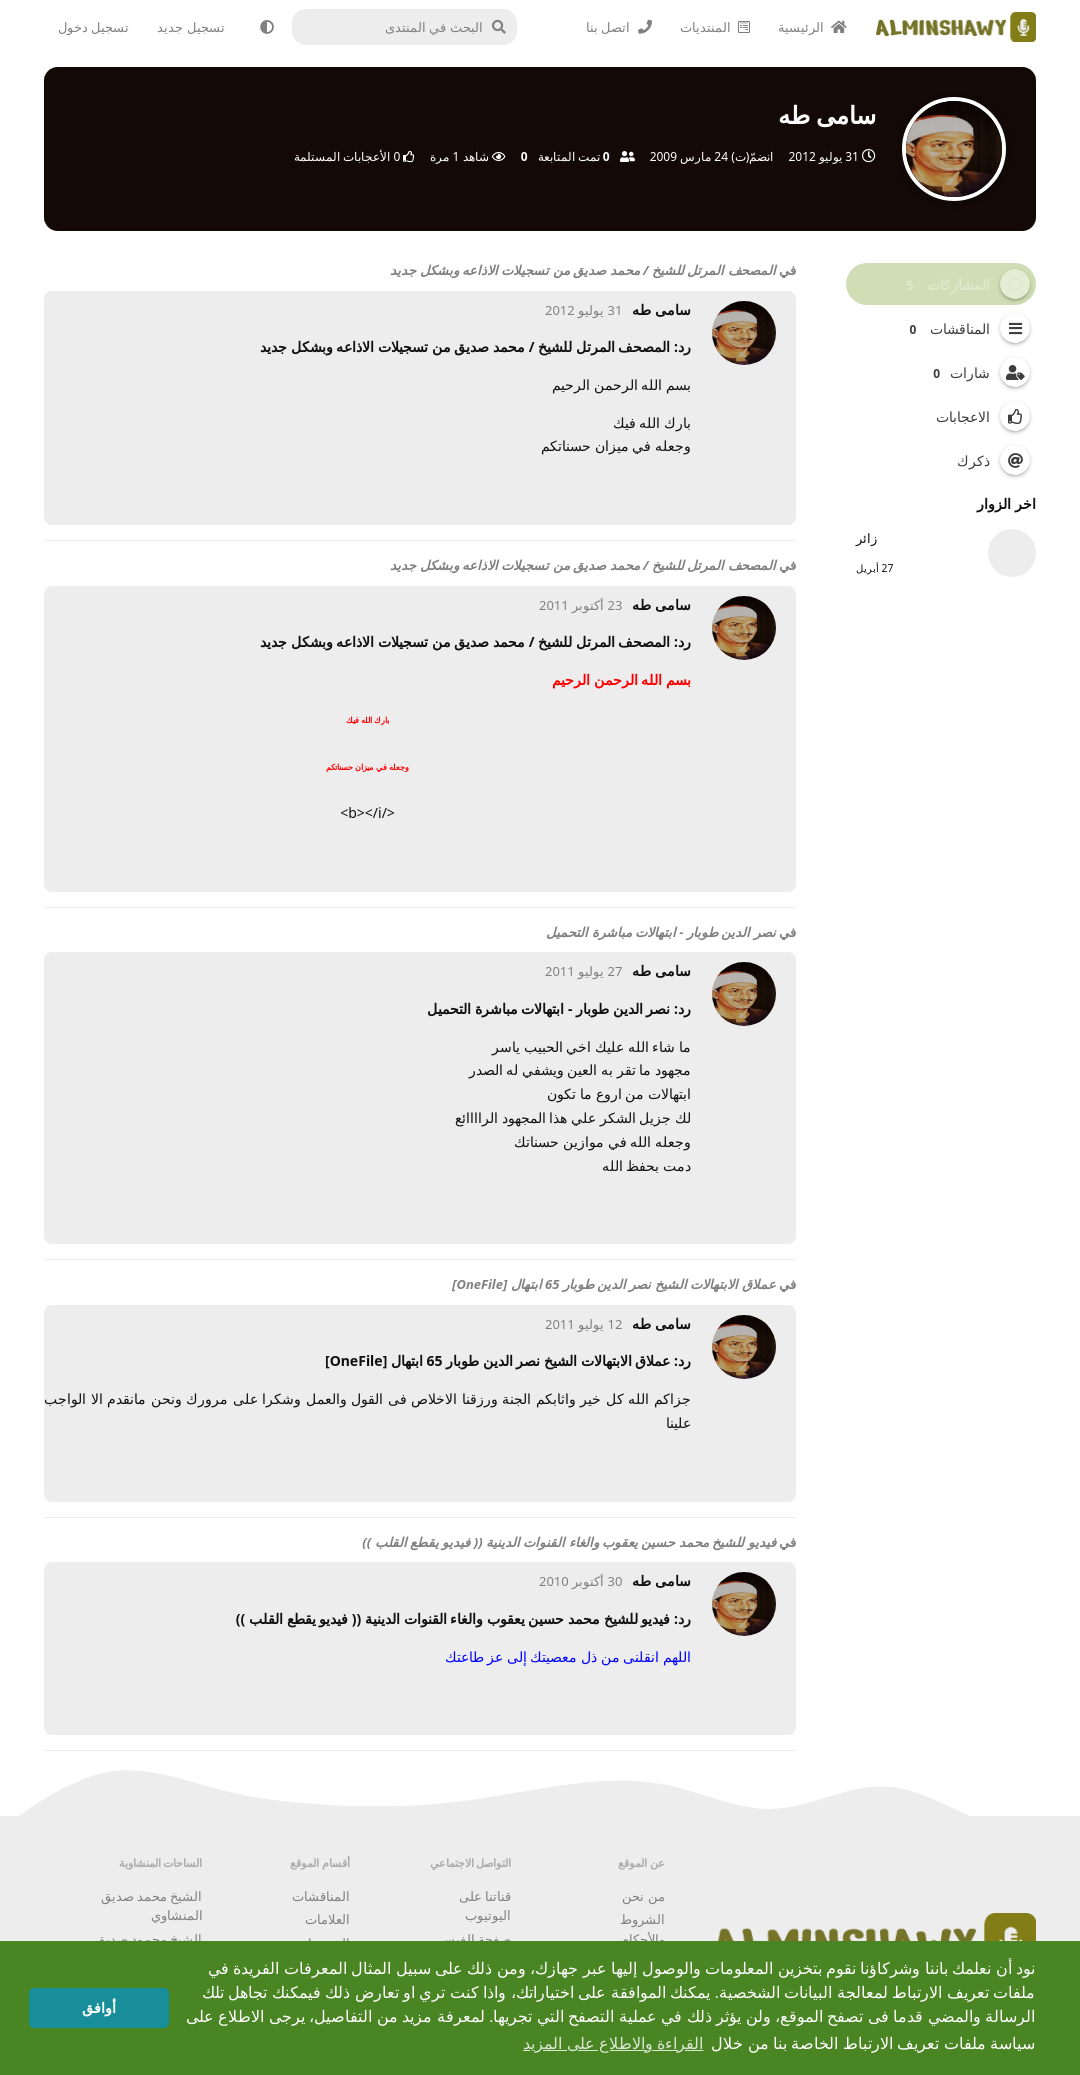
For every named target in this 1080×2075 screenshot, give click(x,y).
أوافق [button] (99, 2008)
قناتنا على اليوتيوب (485, 1906)
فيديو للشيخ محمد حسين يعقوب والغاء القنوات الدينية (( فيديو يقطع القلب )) (568, 1542)
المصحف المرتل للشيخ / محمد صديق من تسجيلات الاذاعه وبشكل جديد (582, 270)
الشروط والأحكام (642, 1929)
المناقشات (321, 1896)
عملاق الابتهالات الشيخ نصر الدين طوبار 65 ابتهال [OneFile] (614, 1284)
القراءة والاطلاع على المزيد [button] (613, 2043)
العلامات (327, 1919)
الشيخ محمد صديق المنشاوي (152, 1906)
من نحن (643, 1896)
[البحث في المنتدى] (410, 27)
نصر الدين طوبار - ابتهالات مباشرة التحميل (660, 932)
